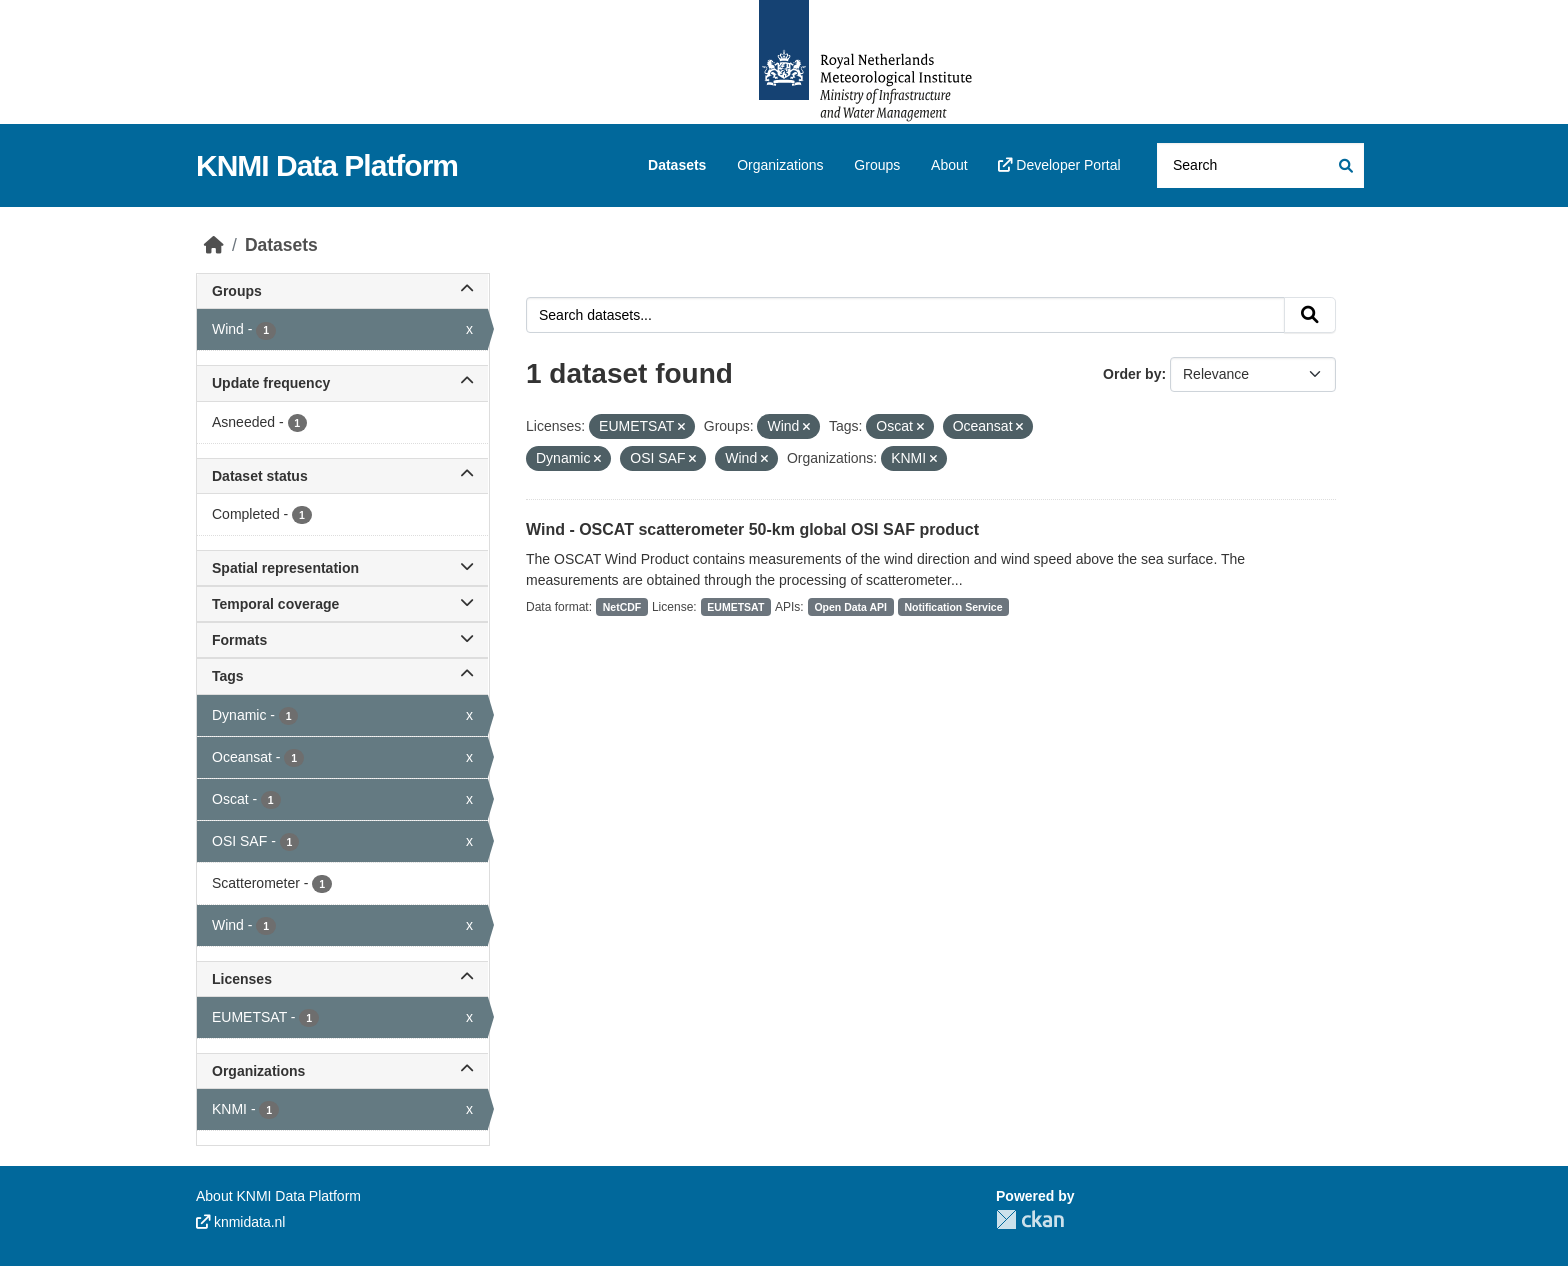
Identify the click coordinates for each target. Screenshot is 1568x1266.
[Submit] (1344, 165)
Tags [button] (342, 676)
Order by (1132, 374)
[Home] (214, 245)
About (949, 165)
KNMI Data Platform (327, 165)
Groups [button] (342, 291)
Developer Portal (1059, 165)
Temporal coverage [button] (342, 604)
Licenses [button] (342, 979)
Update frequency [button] (342, 383)
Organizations (780, 165)
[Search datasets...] (1260, 165)
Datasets (677, 165)
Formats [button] (342, 640)
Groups (877, 165)
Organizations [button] (342, 1071)
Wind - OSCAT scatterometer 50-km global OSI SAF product (752, 529)
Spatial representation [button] (342, 568)
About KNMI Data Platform (278, 1196)
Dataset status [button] (342, 476)
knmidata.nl (240, 1222)
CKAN (1030, 1219)
